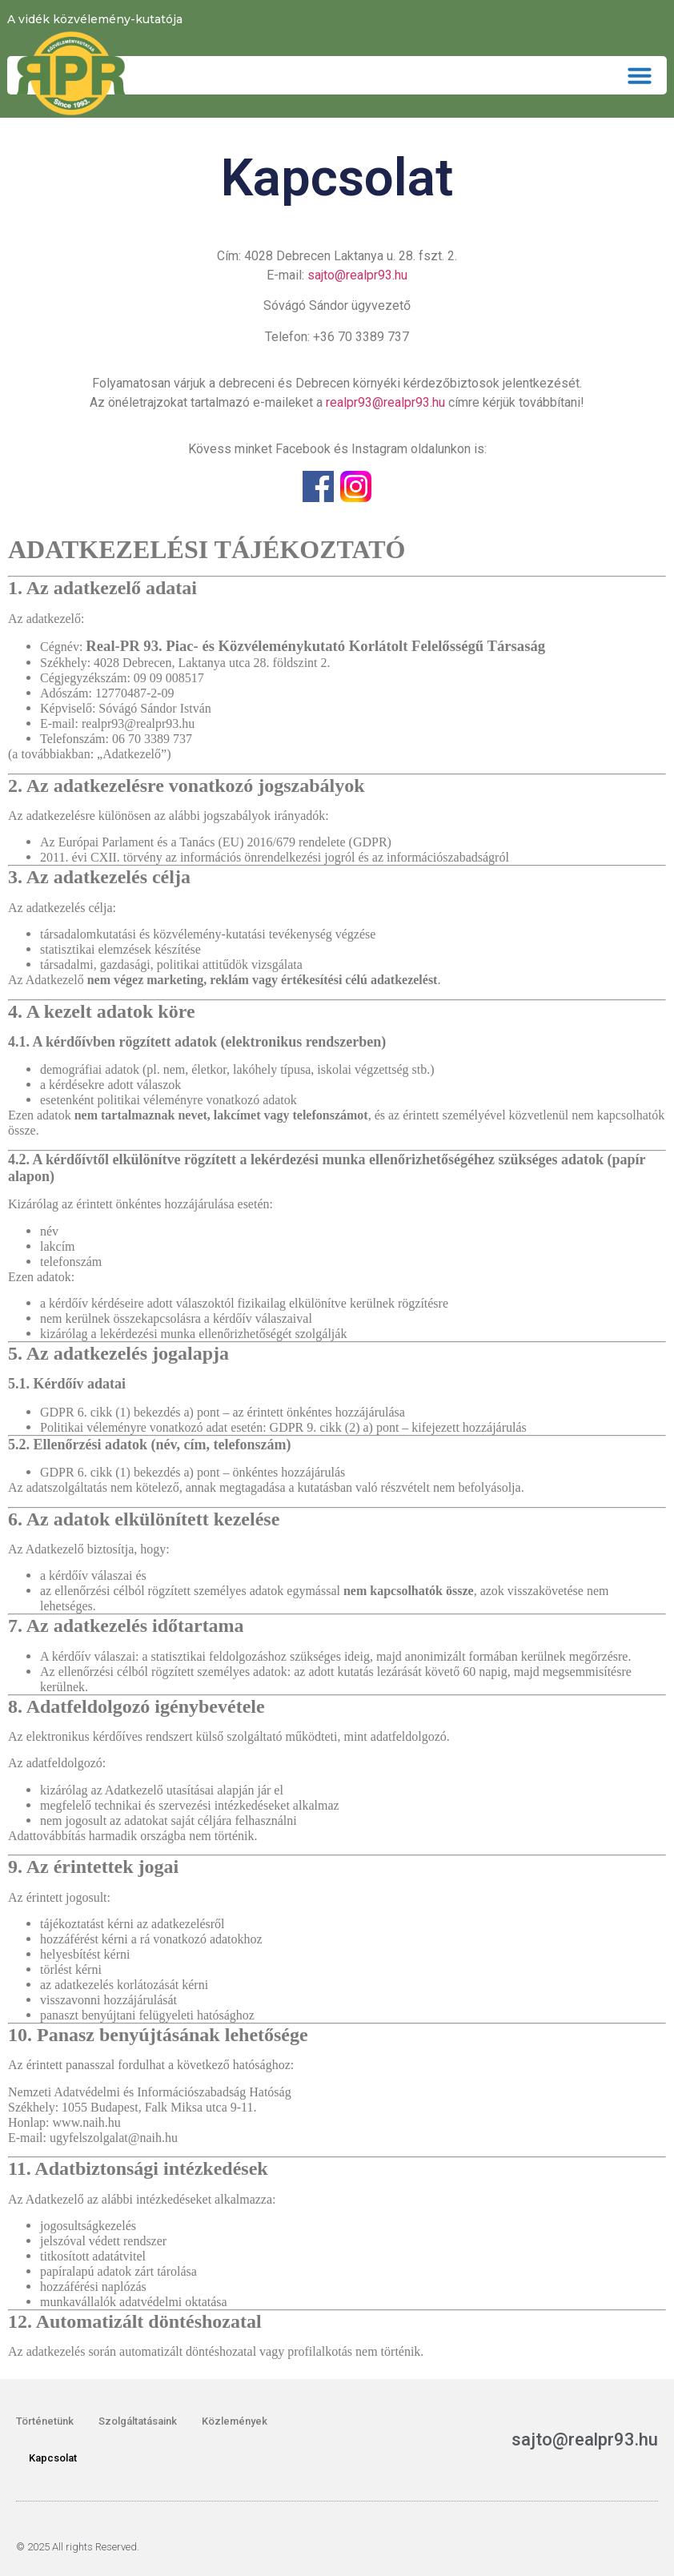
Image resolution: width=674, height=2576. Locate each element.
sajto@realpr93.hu (357, 275)
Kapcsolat (53, 2458)
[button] (639, 75)
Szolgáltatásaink (137, 2421)
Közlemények (234, 2421)
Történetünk (45, 2421)
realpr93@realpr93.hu (385, 402)
